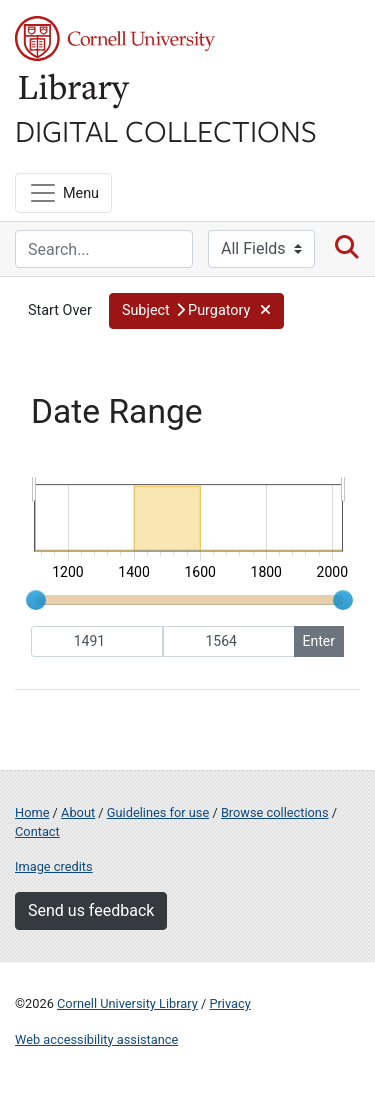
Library (75, 91)
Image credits (54, 866)
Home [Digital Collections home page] (32, 812)
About (78, 812)
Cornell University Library (127, 1003)
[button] (196, 311)
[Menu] (63, 193)
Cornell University (115, 38)
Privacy (229, 1003)
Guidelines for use (158, 812)
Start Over (60, 310)
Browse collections (275, 812)
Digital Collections (166, 130)
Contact (37, 831)
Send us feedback (91, 910)
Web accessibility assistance (96, 1039)
